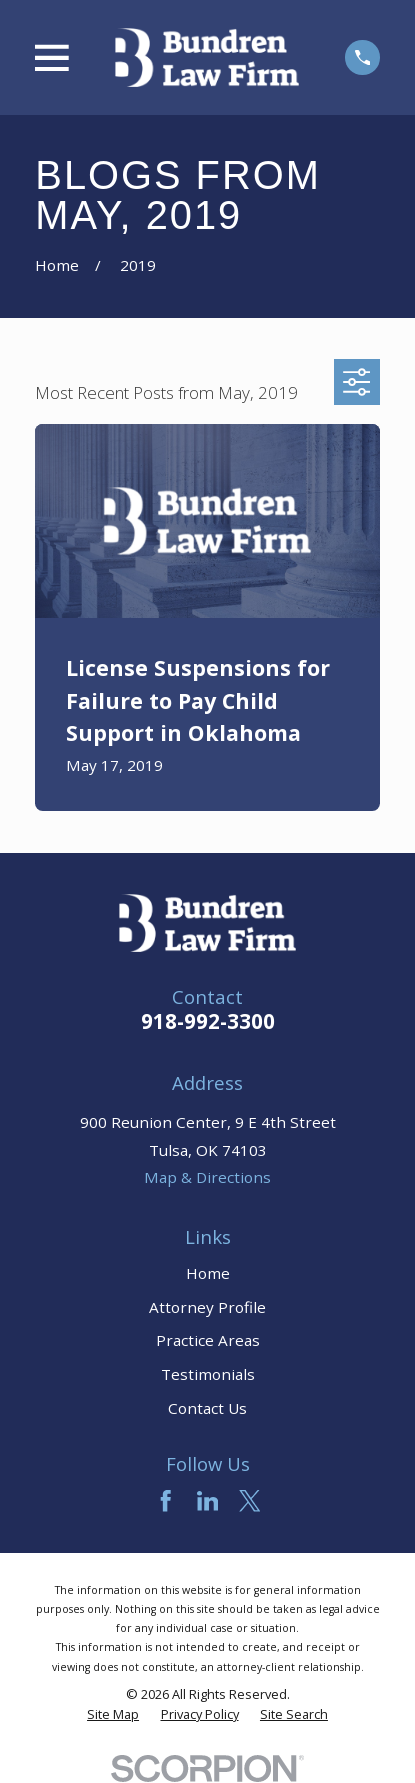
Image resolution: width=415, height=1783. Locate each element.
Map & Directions (207, 1177)
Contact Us (207, 1408)
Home (208, 1273)
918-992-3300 (208, 1021)
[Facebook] (165, 1500)
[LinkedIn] (207, 1500)
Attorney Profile (207, 1307)
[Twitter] (249, 1500)
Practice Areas (208, 1340)
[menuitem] (113, 1715)
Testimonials (208, 1374)
